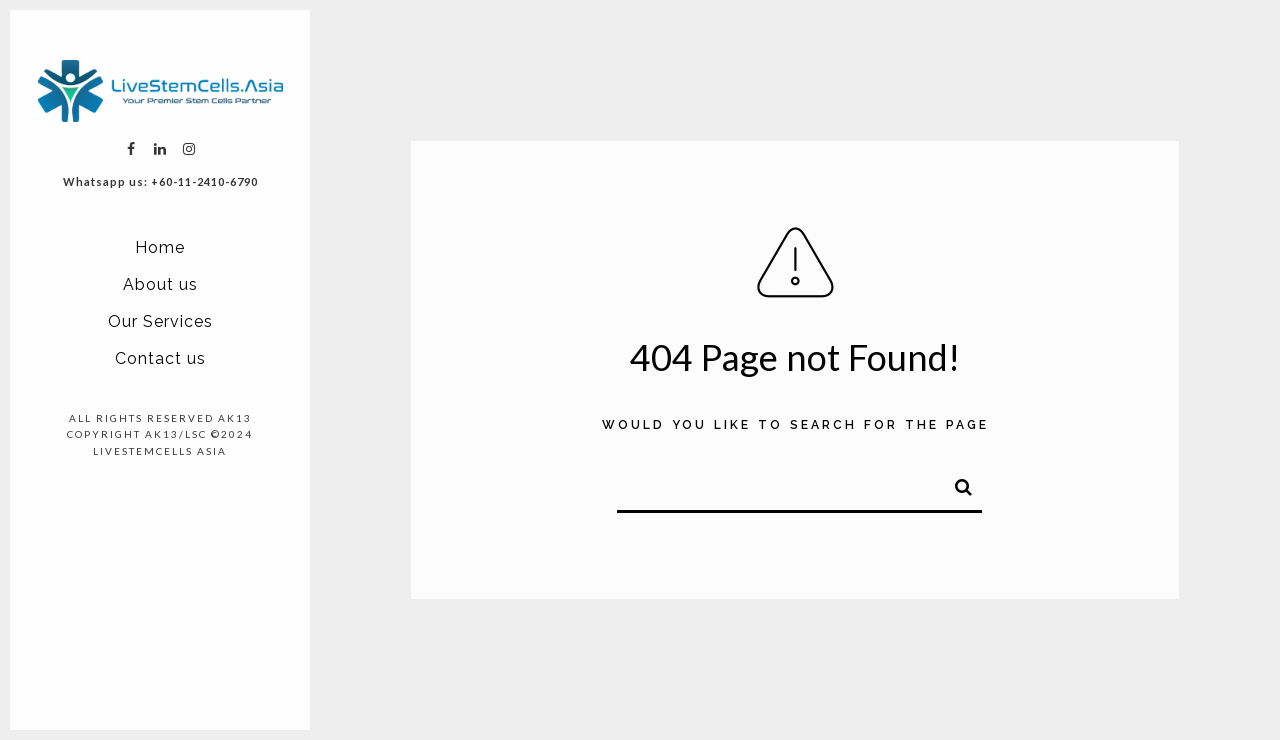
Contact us (160, 358)
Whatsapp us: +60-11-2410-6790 (160, 181)
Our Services (160, 321)
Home (160, 247)
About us (160, 284)
